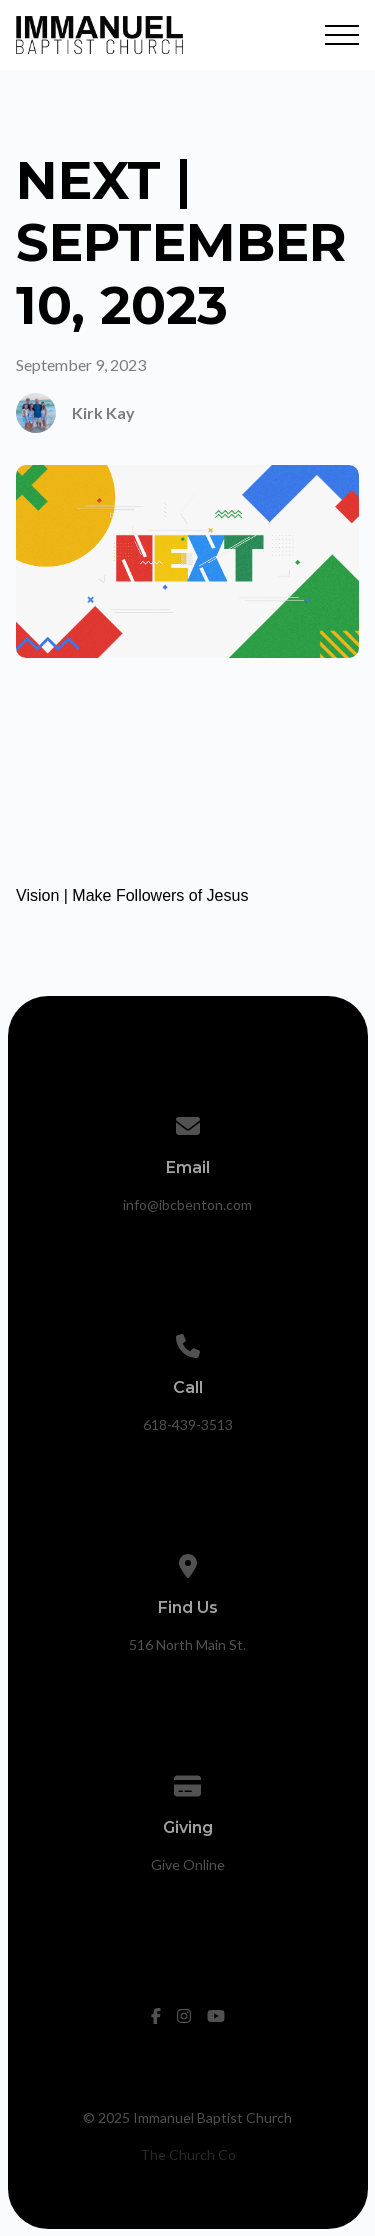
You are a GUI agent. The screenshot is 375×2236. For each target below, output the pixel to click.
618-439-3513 (188, 1424)
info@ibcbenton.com (187, 1204)
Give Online (188, 1864)
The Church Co (188, 2154)
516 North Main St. (187, 1644)
